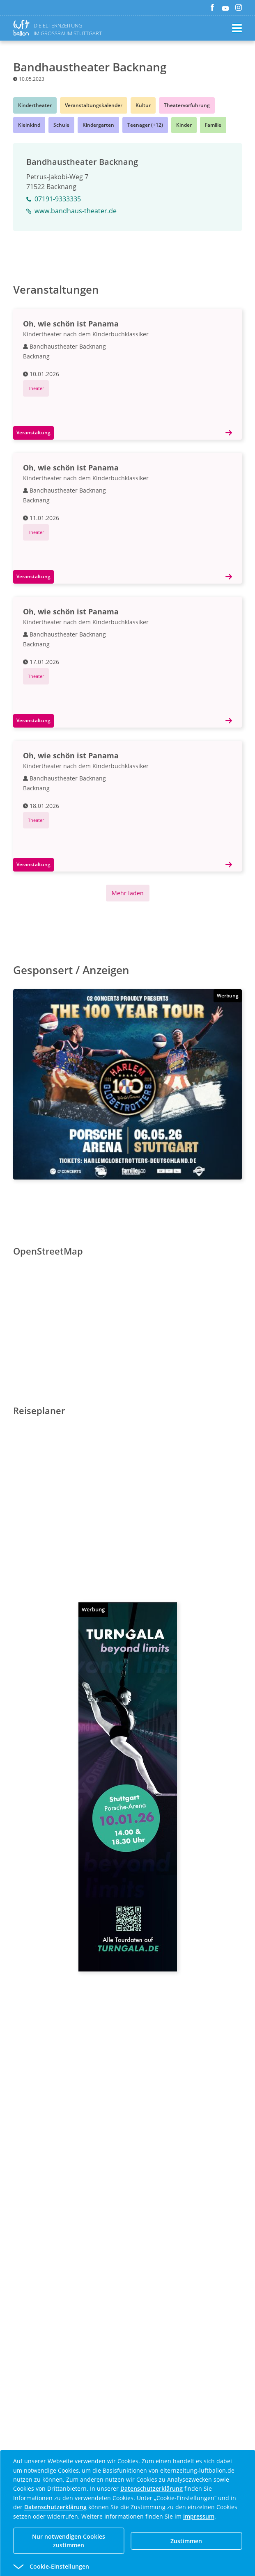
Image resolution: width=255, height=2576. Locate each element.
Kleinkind (29, 124)
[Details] (232, 433)
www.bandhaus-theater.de (71, 211)
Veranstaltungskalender (93, 105)
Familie (213, 124)
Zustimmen (186, 2541)
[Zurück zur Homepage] (23, 28)
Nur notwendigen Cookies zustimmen (68, 2541)
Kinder (184, 124)
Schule (61, 124)
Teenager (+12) (145, 124)
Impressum (198, 2516)
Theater (36, 388)
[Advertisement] (127, 2089)
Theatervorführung (187, 105)
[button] (112, 2566)
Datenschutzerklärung (151, 2488)
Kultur (143, 105)
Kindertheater (35, 105)
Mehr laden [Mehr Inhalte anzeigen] (128, 893)
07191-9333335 (53, 199)
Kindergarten (98, 124)
